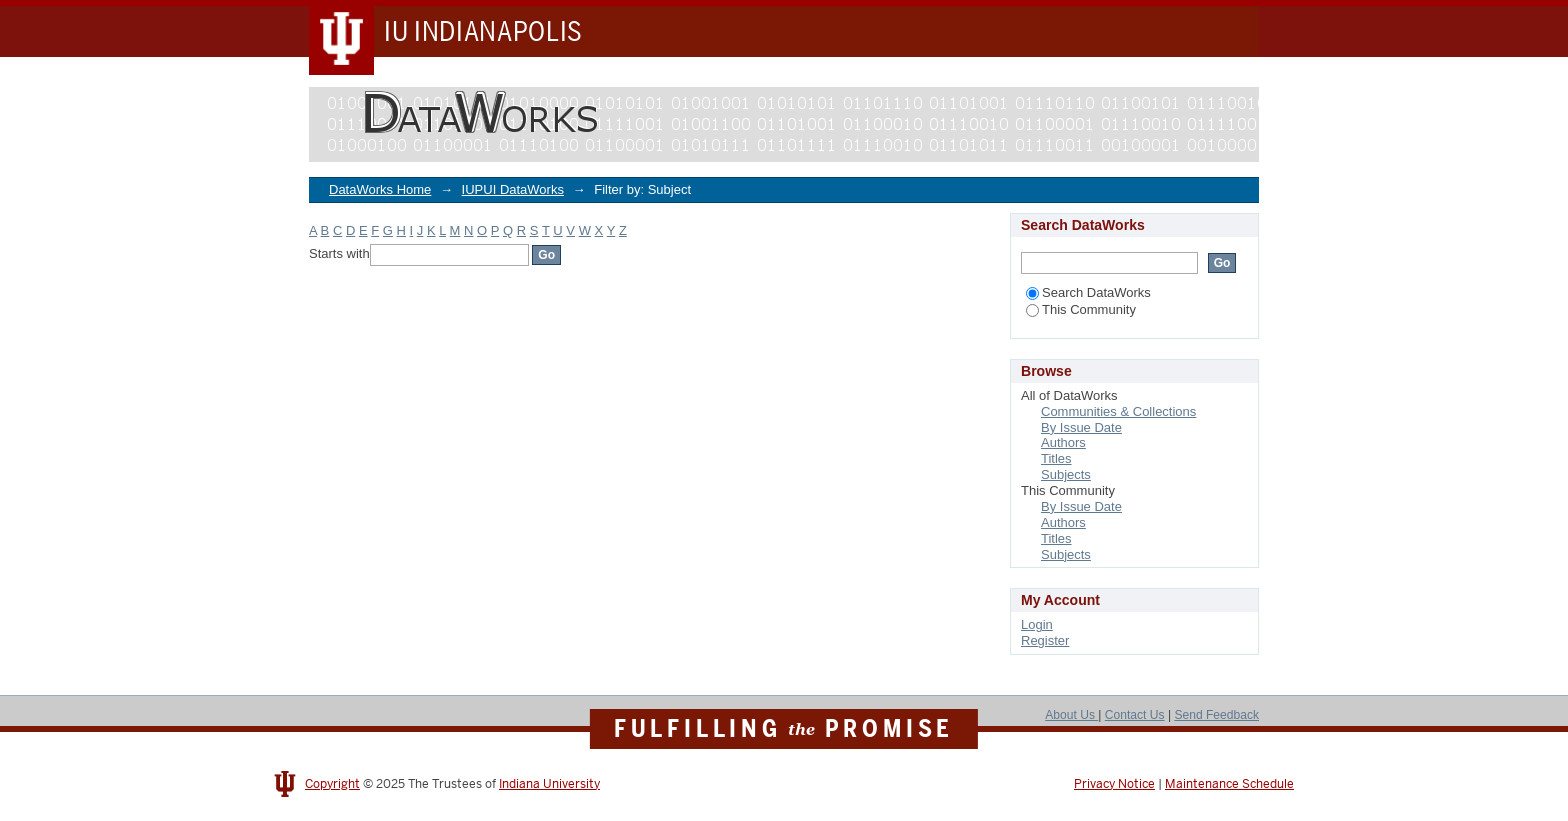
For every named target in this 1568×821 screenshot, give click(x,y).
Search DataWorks (1088, 292)
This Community (1081, 309)
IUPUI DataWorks (513, 189)
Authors (1063, 442)
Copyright (332, 784)
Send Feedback (1216, 715)
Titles (1056, 458)
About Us (1071, 715)
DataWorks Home (380, 189)
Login (1037, 624)
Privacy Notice (1114, 784)
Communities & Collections (1118, 411)
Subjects (1066, 474)
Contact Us (1135, 715)
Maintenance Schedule (1229, 784)
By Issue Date (1081, 427)
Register (1045, 640)
